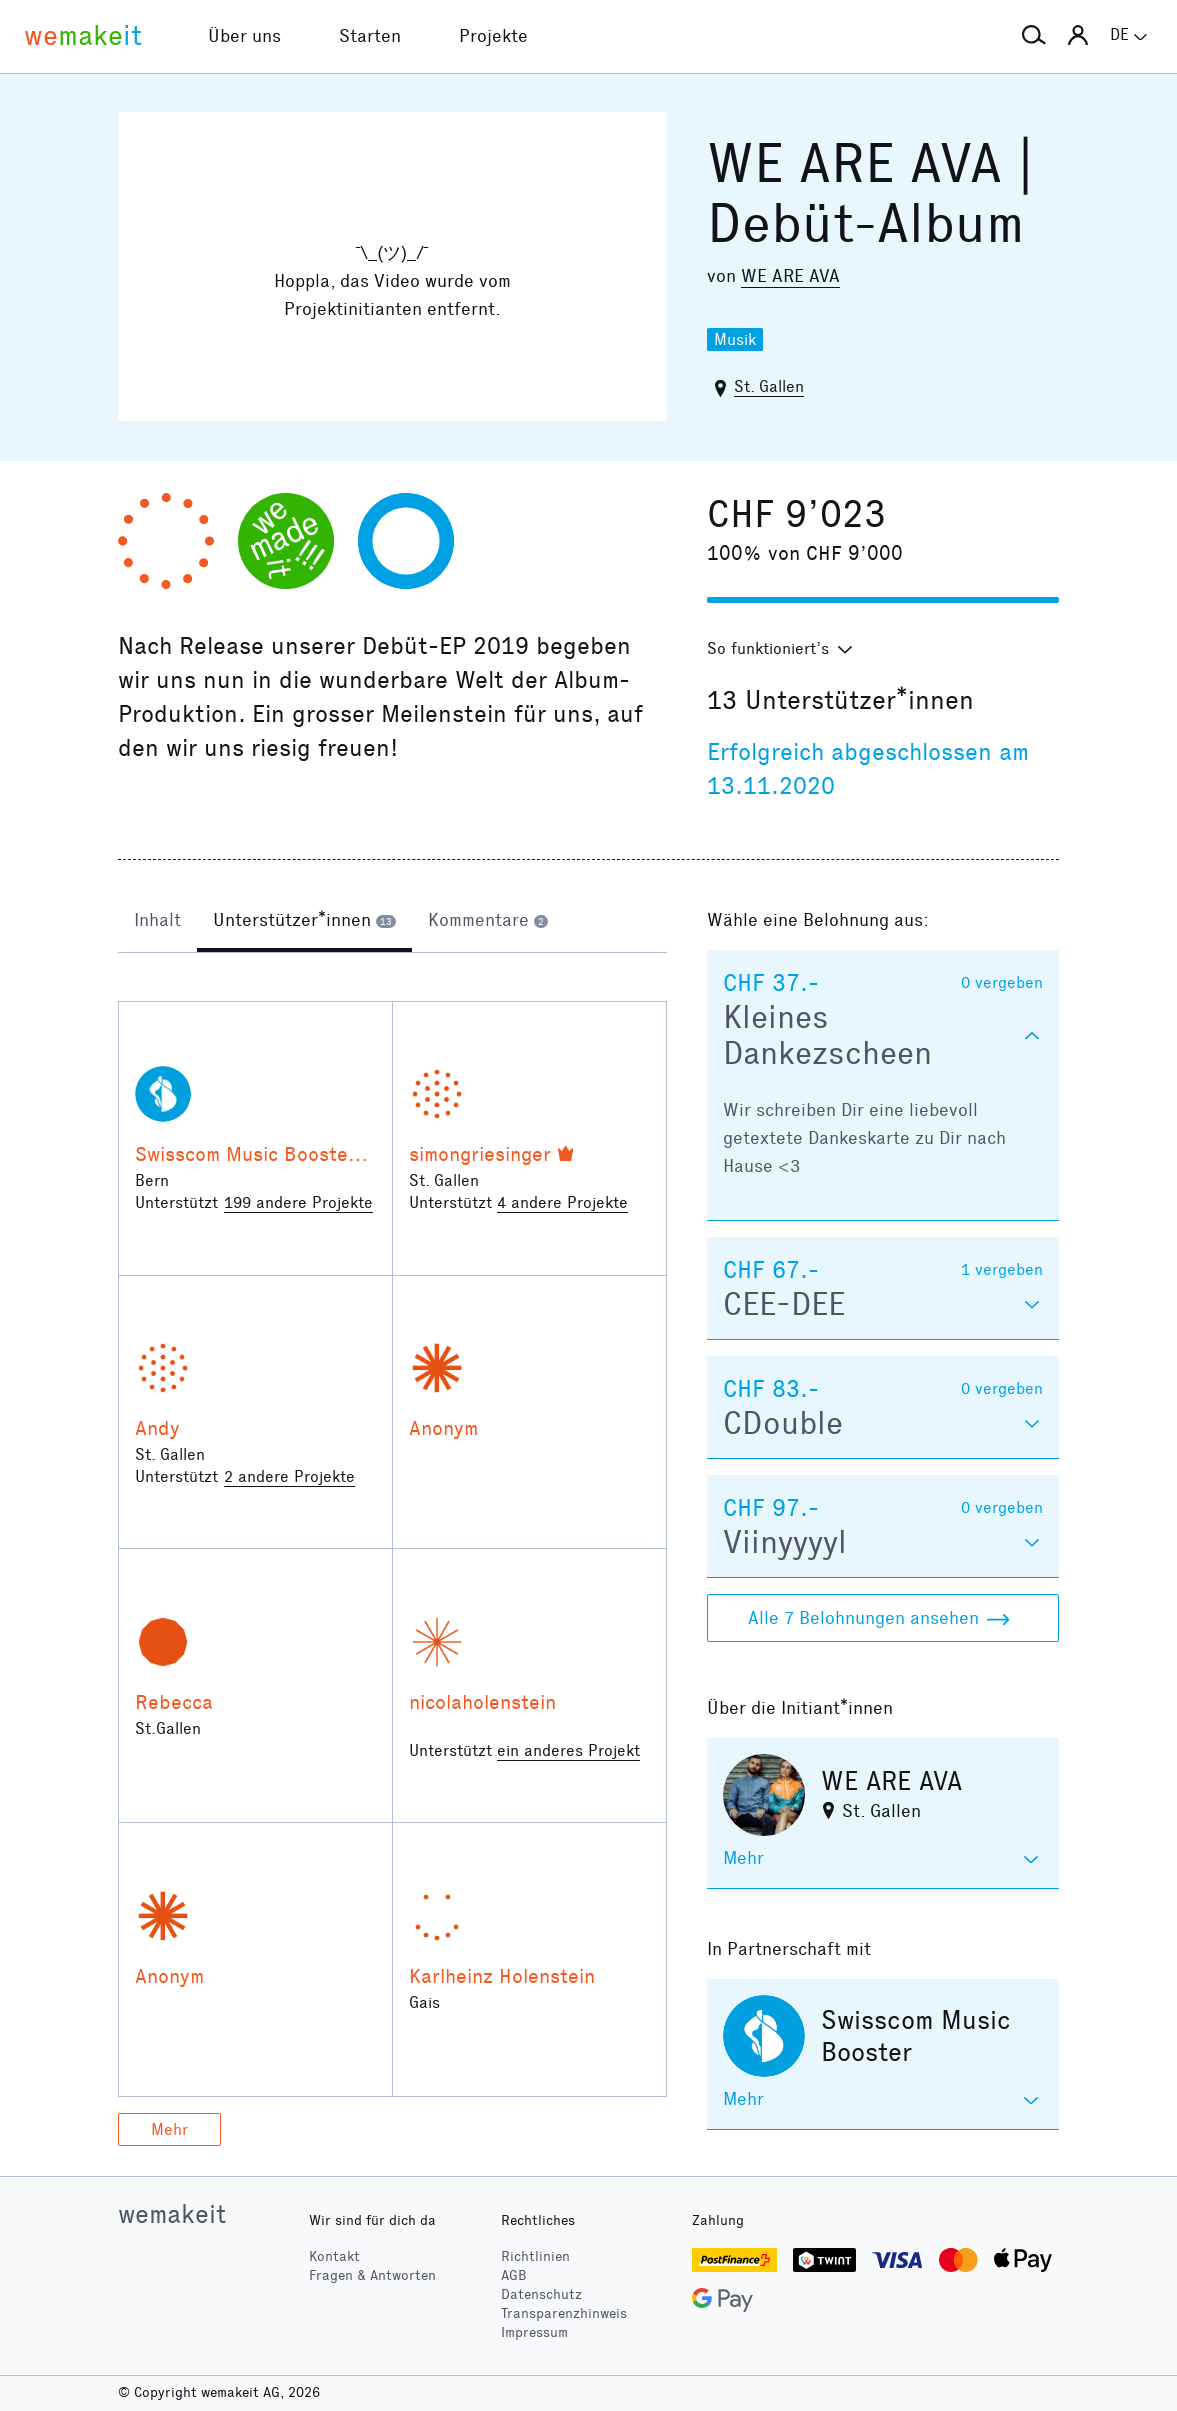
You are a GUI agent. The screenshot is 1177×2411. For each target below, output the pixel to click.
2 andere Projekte (289, 1476)
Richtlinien (535, 2256)
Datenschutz (541, 2294)
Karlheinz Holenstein (502, 1976)
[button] (1034, 36)
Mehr (169, 2129)
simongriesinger (480, 1154)
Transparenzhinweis (564, 2313)
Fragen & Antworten (372, 2275)
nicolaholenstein (482, 1702)
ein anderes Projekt (568, 1750)
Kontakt (334, 2256)
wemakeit (172, 2214)
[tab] (157, 922)
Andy (157, 1428)
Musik (735, 339)
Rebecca (174, 1702)
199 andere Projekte (298, 1202)
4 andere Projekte (562, 1202)
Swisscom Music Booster (245, 1154)
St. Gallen (769, 386)
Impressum (534, 2332)
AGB (514, 2275)
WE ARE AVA (790, 276)
